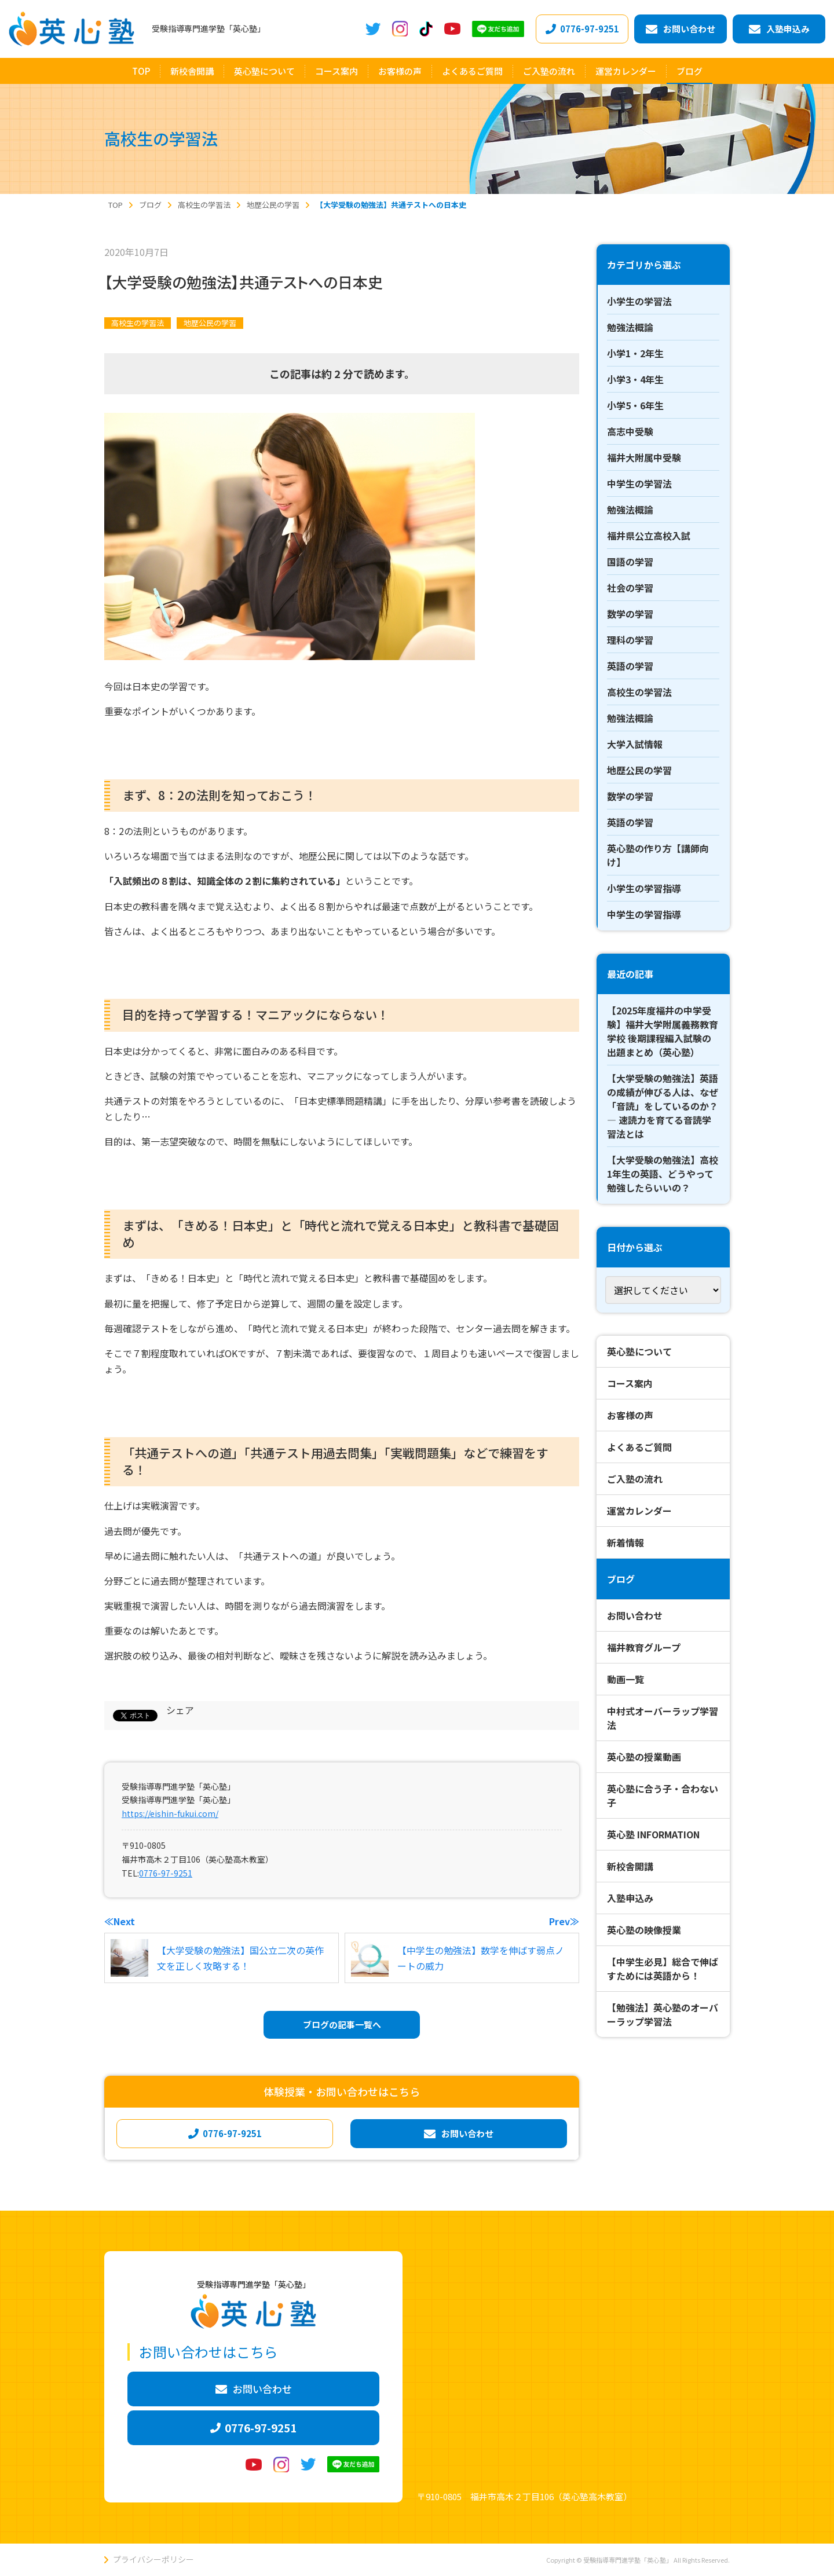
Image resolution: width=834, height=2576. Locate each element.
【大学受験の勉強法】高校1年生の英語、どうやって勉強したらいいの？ (662, 1173)
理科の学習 (630, 640)
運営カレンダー (639, 1511)
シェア (180, 1710)
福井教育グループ (644, 1647)
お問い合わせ (635, 1615)
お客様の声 (630, 1415)
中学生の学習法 (639, 483)
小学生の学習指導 (644, 888)
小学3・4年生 (635, 379)
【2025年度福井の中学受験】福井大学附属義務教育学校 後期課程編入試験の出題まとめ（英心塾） (662, 1031)
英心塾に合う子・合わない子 (662, 1795)
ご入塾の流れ (635, 1479)
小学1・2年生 (635, 353)
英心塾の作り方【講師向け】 (658, 855)
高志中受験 (630, 431)
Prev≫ (564, 1921)
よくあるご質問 (639, 1447)
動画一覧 (625, 1679)
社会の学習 (630, 588)
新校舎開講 (630, 1866)
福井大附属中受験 (644, 457)
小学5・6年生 (635, 405)
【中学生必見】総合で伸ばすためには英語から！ (662, 1969)
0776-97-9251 (165, 1873)
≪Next (119, 1921)
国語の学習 (630, 562)
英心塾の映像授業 (644, 1930)
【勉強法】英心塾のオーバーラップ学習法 (662, 2014)
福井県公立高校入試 (648, 536)
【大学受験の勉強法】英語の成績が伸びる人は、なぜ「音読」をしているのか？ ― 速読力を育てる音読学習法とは (662, 1106)
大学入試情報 (635, 744)
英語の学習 (630, 666)
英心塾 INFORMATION (653, 1834)
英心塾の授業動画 (644, 1757)
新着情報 (625, 1542)
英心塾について (639, 1351)
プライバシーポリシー (153, 2559)
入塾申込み (630, 1898)
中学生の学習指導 (644, 914)
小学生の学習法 (639, 301)
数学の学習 (630, 614)
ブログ (621, 1579)
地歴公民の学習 (210, 322)
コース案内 (630, 1383)
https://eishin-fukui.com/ (170, 1813)
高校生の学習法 (137, 322)
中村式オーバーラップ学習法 (662, 1718)
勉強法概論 (630, 327)
